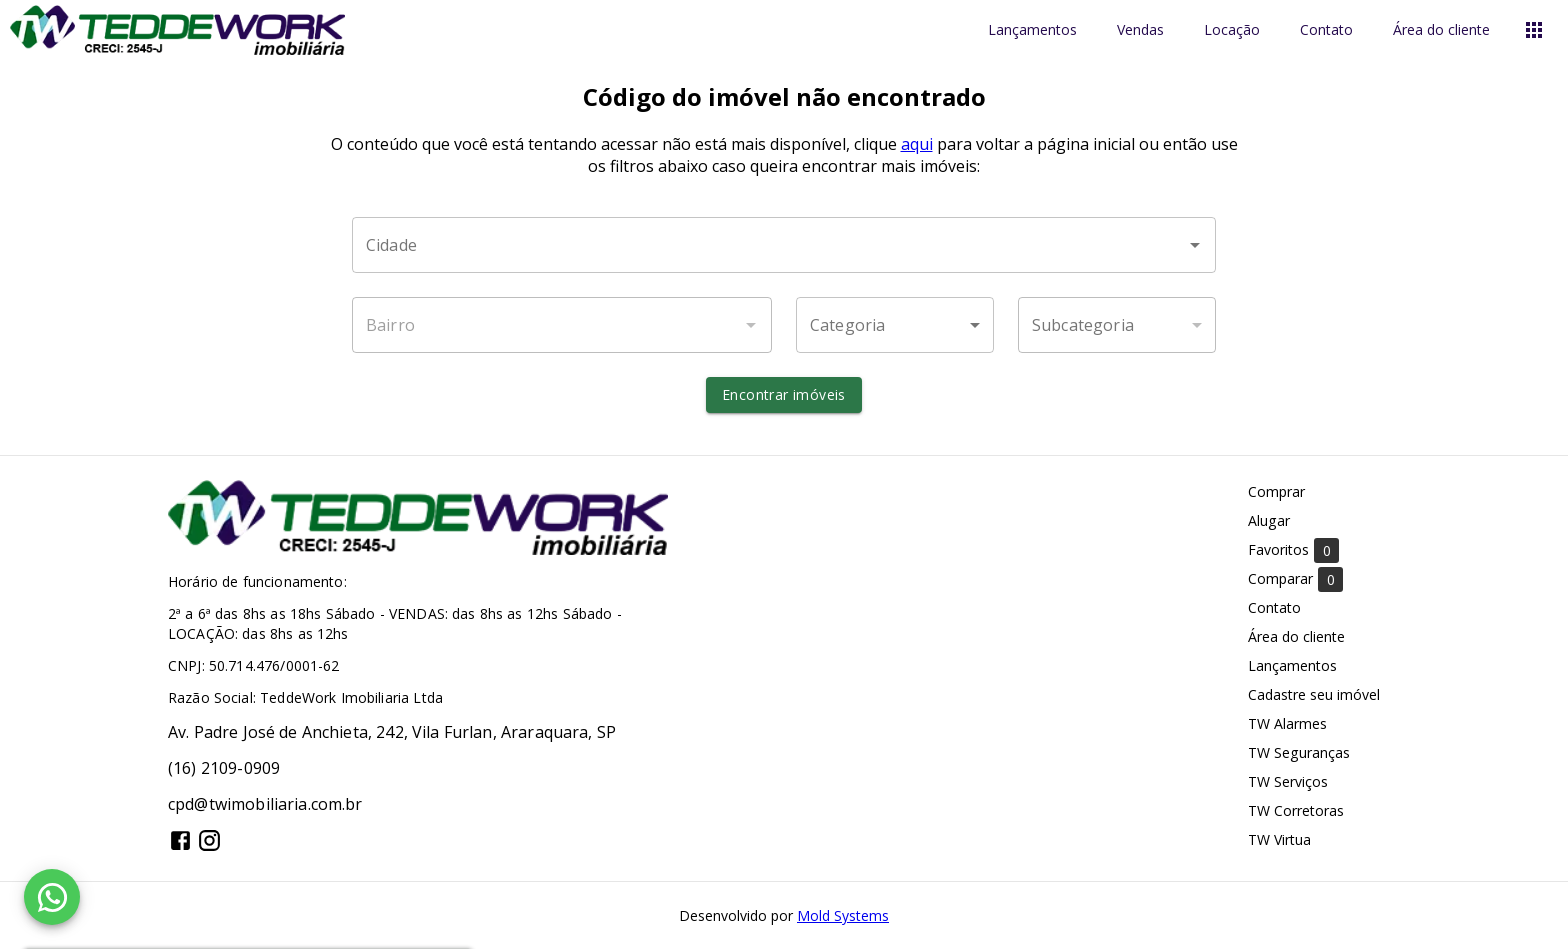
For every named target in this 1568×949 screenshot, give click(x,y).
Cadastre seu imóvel (1314, 694)
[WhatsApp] (52, 897)
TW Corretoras (1296, 810)
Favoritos (1293, 550)
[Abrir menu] (1534, 30)
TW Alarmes (1287, 723)
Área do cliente (1441, 30)
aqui (917, 144)
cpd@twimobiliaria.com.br (265, 804)
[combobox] (784, 245)
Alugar (1269, 520)
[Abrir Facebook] (180, 840)
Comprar (1276, 491)
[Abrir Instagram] (209, 840)
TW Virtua (1279, 839)
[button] (895, 325)
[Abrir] (1195, 245)
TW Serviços (1288, 781)
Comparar (1295, 579)
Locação (1232, 30)
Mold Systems (843, 915)
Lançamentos (1032, 30)
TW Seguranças (1299, 752)
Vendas (1140, 30)
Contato (1326, 30)
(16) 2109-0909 (224, 768)
